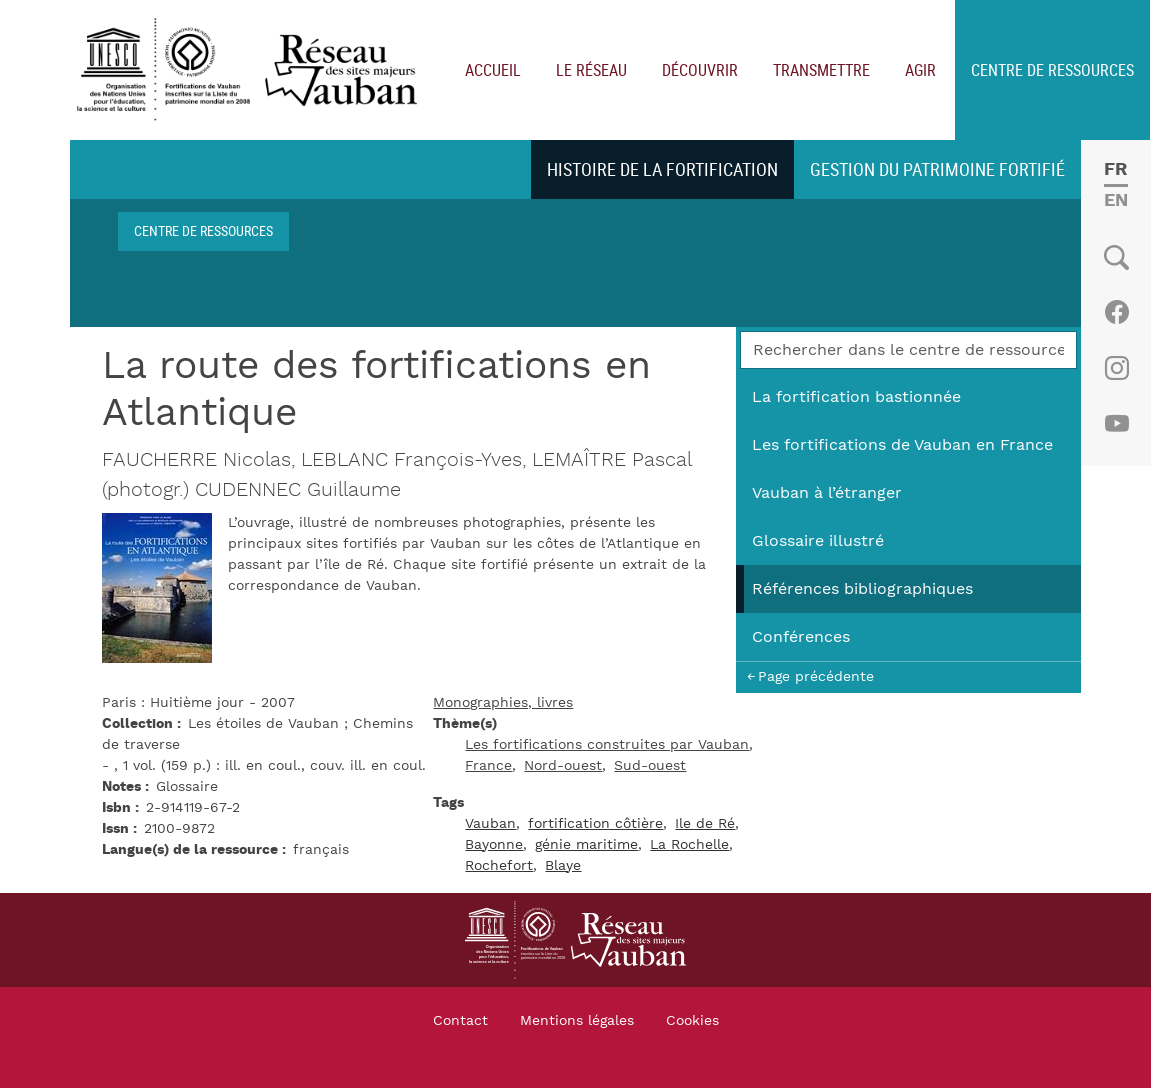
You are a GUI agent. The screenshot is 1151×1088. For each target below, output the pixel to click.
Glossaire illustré (818, 541)
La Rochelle (689, 845)
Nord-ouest (563, 766)
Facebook (1116, 312)
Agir (920, 70)
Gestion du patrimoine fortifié (937, 169)
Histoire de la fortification (662, 169)
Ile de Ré (705, 824)
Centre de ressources (1052, 70)
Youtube (1116, 424)
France (488, 766)
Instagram (1116, 368)
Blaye (563, 866)
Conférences (801, 637)
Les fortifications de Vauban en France (902, 445)
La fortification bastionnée (856, 397)
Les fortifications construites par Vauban (607, 745)
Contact (460, 1021)
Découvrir (700, 70)
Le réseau (591, 70)
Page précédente (816, 676)
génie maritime (586, 845)
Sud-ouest (650, 766)
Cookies (692, 1021)
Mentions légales (577, 1021)
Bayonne (494, 845)
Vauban (490, 824)
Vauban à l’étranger (827, 493)
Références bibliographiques (862, 589)
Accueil (493, 70)
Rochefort (499, 866)
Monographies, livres (503, 703)
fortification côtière (595, 824)
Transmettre (821, 70)
